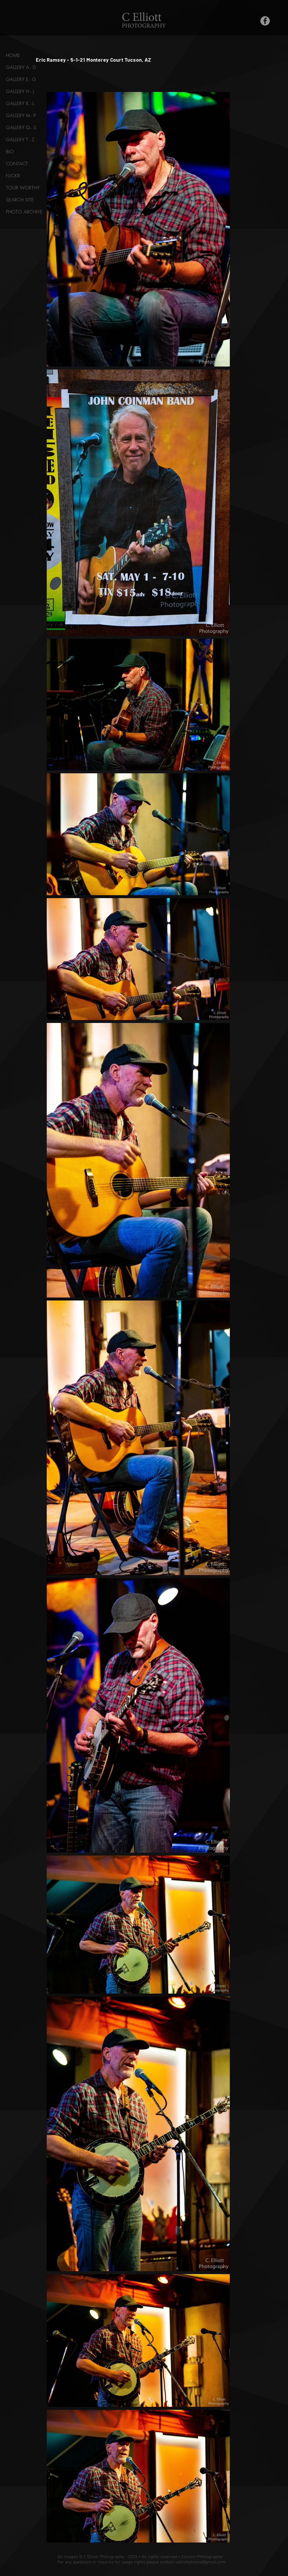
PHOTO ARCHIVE (24, 212)
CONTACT (17, 164)
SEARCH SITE (20, 200)
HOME (13, 55)
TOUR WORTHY (23, 188)
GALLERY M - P (21, 115)
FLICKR (13, 176)
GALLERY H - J (20, 91)
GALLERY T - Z (20, 140)
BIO (10, 152)
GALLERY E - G (21, 79)
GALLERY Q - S (21, 128)
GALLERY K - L (20, 103)
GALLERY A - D (21, 67)
